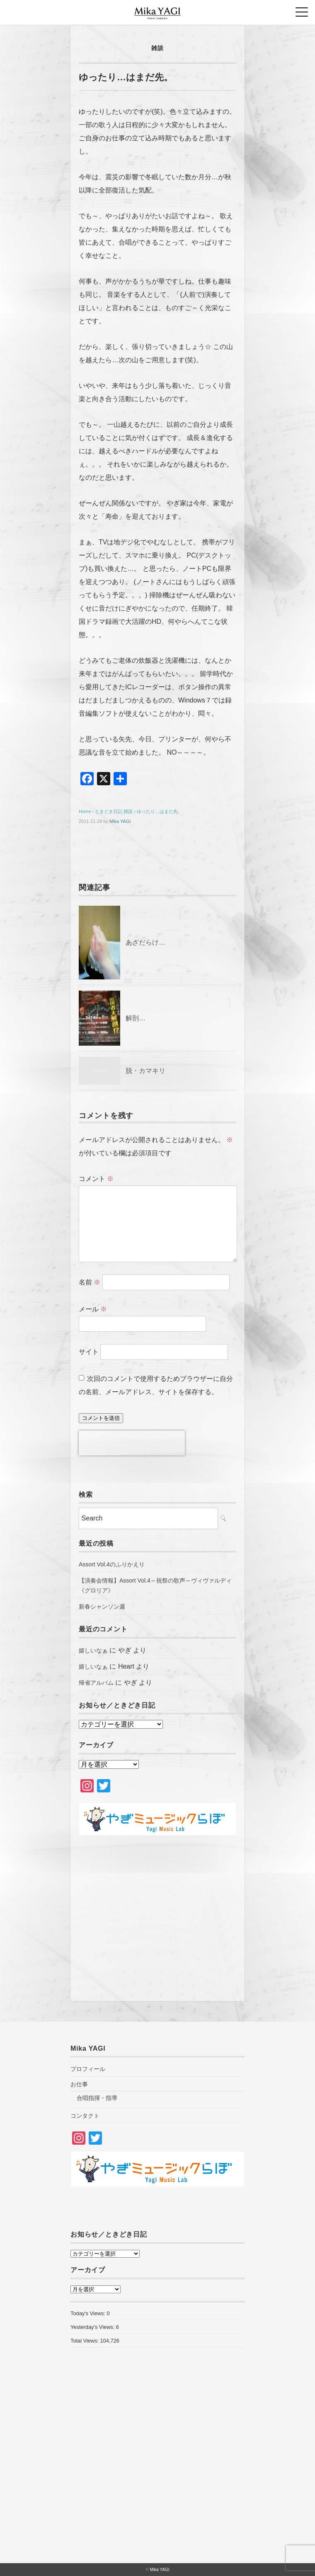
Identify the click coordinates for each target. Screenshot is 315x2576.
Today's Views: (88, 2313)
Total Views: (85, 2341)
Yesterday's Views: (93, 2327)
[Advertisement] (157, 1914)
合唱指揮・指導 (97, 2098)
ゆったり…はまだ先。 (159, 811)
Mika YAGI (120, 821)
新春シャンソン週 (102, 1606)
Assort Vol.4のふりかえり (112, 1564)
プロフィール (87, 2069)
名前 (89, 1282)
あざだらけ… (145, 942)
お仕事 (79, 2084)
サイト (89, 1351)
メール (93, 1309)
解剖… (135, 1018)
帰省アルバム (96, 1682)
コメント (96, 1178)
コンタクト (84, 2115)
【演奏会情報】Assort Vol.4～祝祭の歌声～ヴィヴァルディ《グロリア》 (155, 1585)
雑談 (157, 48)
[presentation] (132, 1443)
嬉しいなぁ (93, 1650)
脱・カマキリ (145, 1070)
